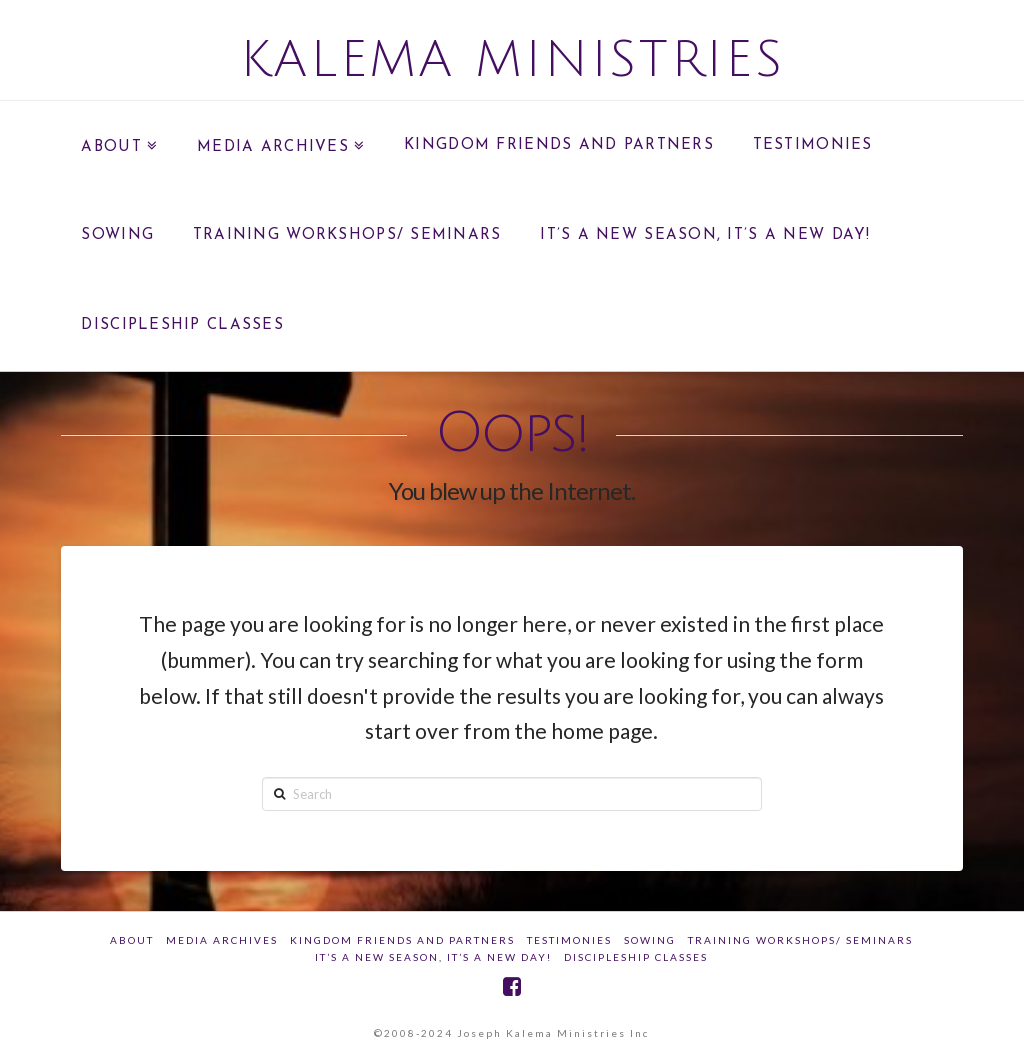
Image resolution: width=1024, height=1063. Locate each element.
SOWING (650, 940)
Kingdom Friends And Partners (402, 940)
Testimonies (569, 940)
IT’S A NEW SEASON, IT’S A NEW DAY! (433, 957)
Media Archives (222, 940)
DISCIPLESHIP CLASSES (636, 957)
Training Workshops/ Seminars (800, 940)
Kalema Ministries (512, 60)
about (132, 940)
